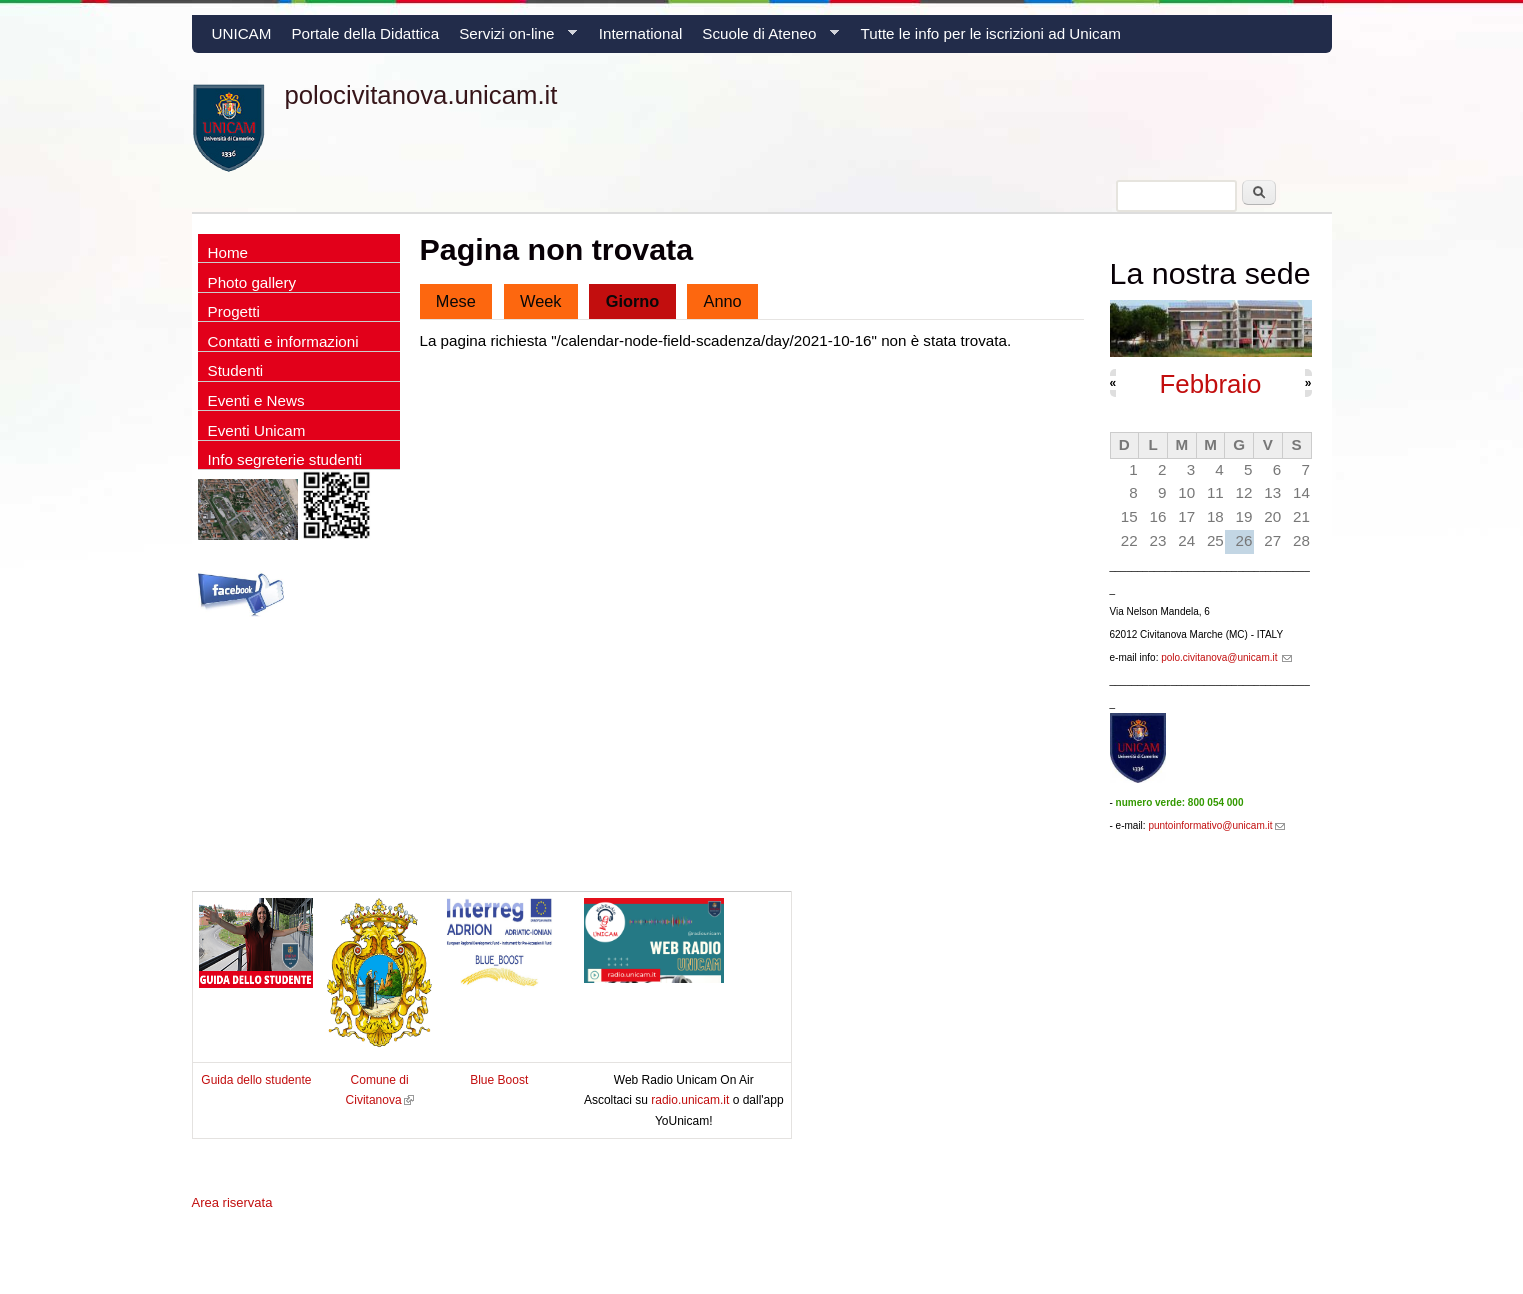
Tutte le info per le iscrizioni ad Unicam (991, 33)
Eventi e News (256, 400)
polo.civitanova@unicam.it (1226, 657)
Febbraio (1211, 384)
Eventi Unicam (257, 430)
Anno (723, 301)
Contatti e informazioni (283, 341)
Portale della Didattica (365, 33)
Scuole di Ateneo (765, 39)
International (641, 33)
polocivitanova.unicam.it (421, 95)
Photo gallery (252, 282)
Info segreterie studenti (285, 459)
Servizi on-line (513, 39)
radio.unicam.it (691, 1100)
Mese (456, 301)
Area (232, 1202)
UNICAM (242, 33)
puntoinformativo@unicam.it (1216, 825)
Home (228, 252)
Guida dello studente (256, 1080)
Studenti (236, 370)
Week (541, 301)
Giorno (641, 297)
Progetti (234, 311)
